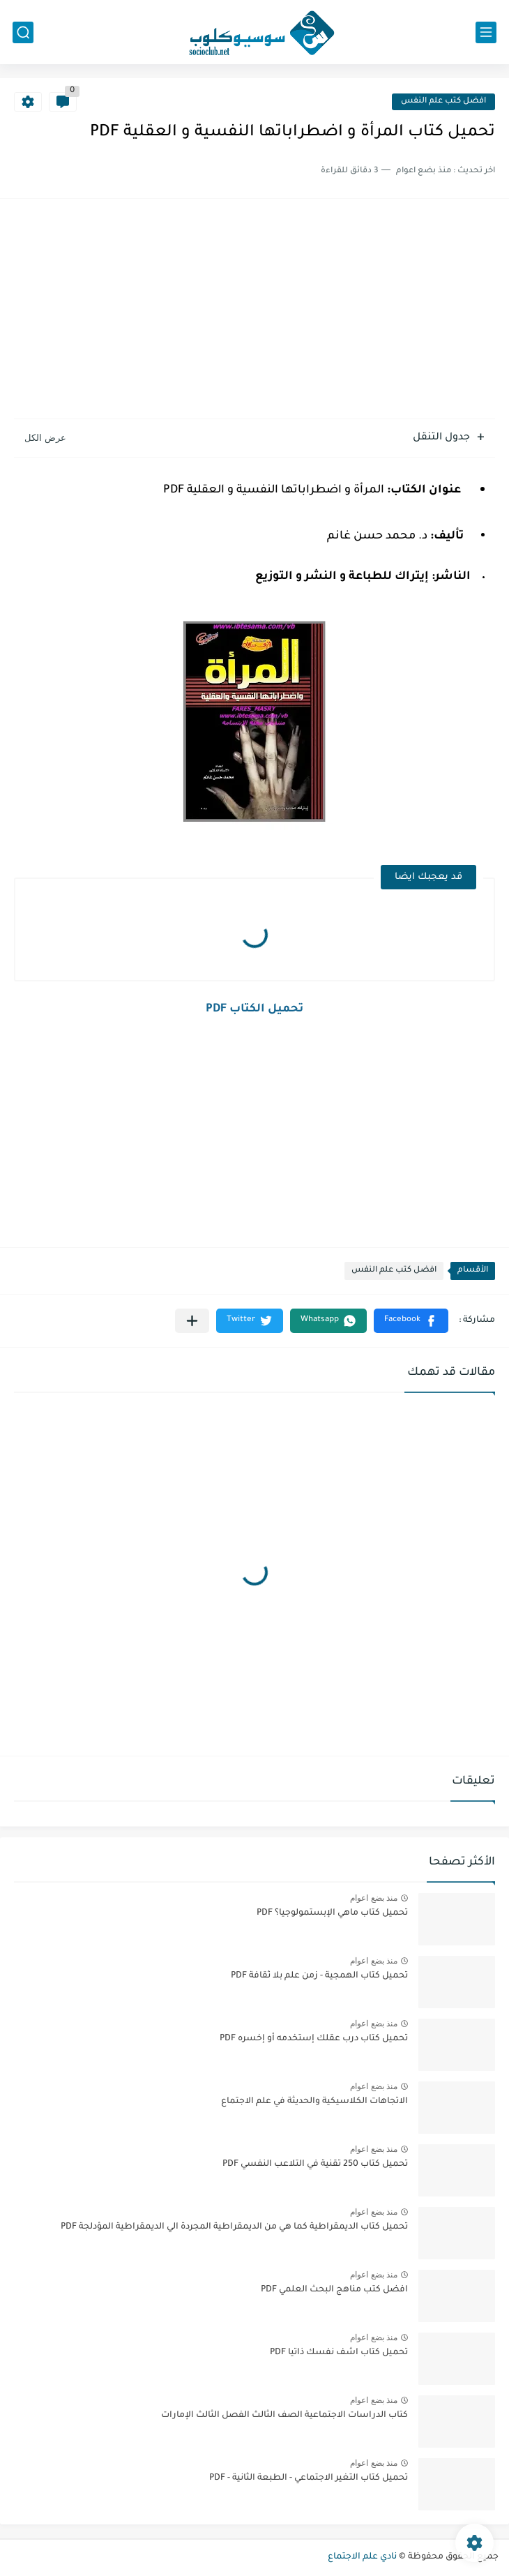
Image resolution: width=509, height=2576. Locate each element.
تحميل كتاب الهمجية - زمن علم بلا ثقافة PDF (319, 1976)
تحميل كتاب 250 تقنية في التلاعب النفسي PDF (315, 2164)
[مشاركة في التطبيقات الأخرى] (192, 1321)
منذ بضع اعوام (373, 1898)
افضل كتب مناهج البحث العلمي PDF (334, 2290)
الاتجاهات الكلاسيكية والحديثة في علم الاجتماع (314, 2102)
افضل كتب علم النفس (443, 101)
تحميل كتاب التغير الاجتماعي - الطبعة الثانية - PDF (308, 2478)
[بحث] (23, 32)
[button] (411, 1321)
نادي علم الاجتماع (362, 2557)
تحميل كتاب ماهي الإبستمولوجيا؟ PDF (332, 1913)
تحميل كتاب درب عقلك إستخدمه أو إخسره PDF (314, 2039)
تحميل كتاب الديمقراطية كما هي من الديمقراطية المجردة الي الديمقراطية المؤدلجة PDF (234, 2227)
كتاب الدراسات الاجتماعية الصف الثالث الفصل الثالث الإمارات (284, 2415)
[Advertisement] (254, 310)
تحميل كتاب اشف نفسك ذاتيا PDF (339, 2353)
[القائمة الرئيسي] (486, 32)
